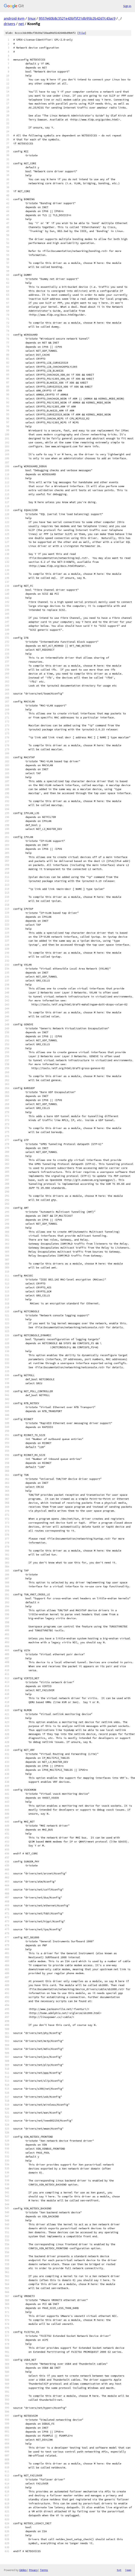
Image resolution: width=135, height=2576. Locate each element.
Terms (44, 2570)
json (128, 2570)
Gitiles (23, 2570)
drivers (9, 23)
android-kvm (14, 18)
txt (119, 2570)
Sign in (127, 6)
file (82, 33)
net (21, 23)
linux (32, 18)
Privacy (33, 2570)
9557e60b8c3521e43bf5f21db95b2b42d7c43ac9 (77, 18)
